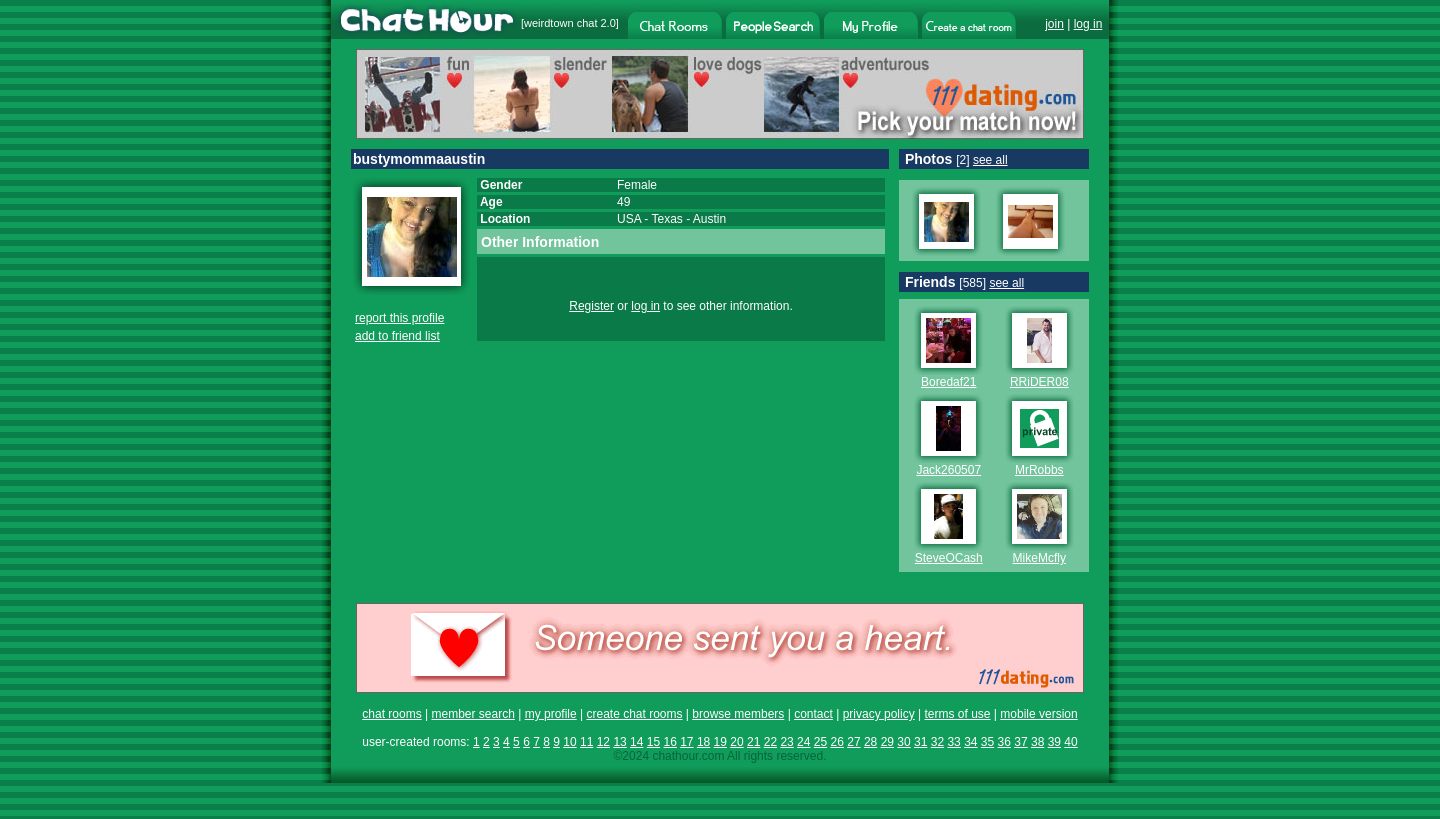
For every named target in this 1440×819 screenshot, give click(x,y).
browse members (738, 714)
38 (1037, 742)
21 (753, 742)
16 (669, 742)
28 (870, 742)
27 (853, 742)
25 (820, 742)
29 (887, 742)
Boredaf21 (948, 382)
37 (1020, 742)
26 (837, 742)
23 (786, 742)
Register (591, 306)
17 (686, 742)
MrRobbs (1039, 470)
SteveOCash (949, 558)
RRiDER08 (1039, 382)
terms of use (957, 714)
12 (603, 742)
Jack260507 (948, 470)
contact (813, 714)
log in (1088, 24)
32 (937, 742)
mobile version (1038, 714)
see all (990, 160)
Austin (709, 219)
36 (1004, 742)
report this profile (399, 318)
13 (619, 742)
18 (703, 742)
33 (953, 742)
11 (586, 742)
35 (987, 742)
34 (970, 742)
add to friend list (397, 336)
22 (770, 742)
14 (636, 742)
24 (803, 742)
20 (736, 742)
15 (653, 742)
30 (903, 742)
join (1054, 24)
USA (629, 219)
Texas (666, 219)
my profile (551, 714)
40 (1070, 742)
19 (720, 742)
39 (1054, 742)
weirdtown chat (560, 23)
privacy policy (879, 714)
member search (472, 714)
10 (569, 742)
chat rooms (391, 714)
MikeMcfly (1039, 558)
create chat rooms (634, 714)
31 (920, 742)
